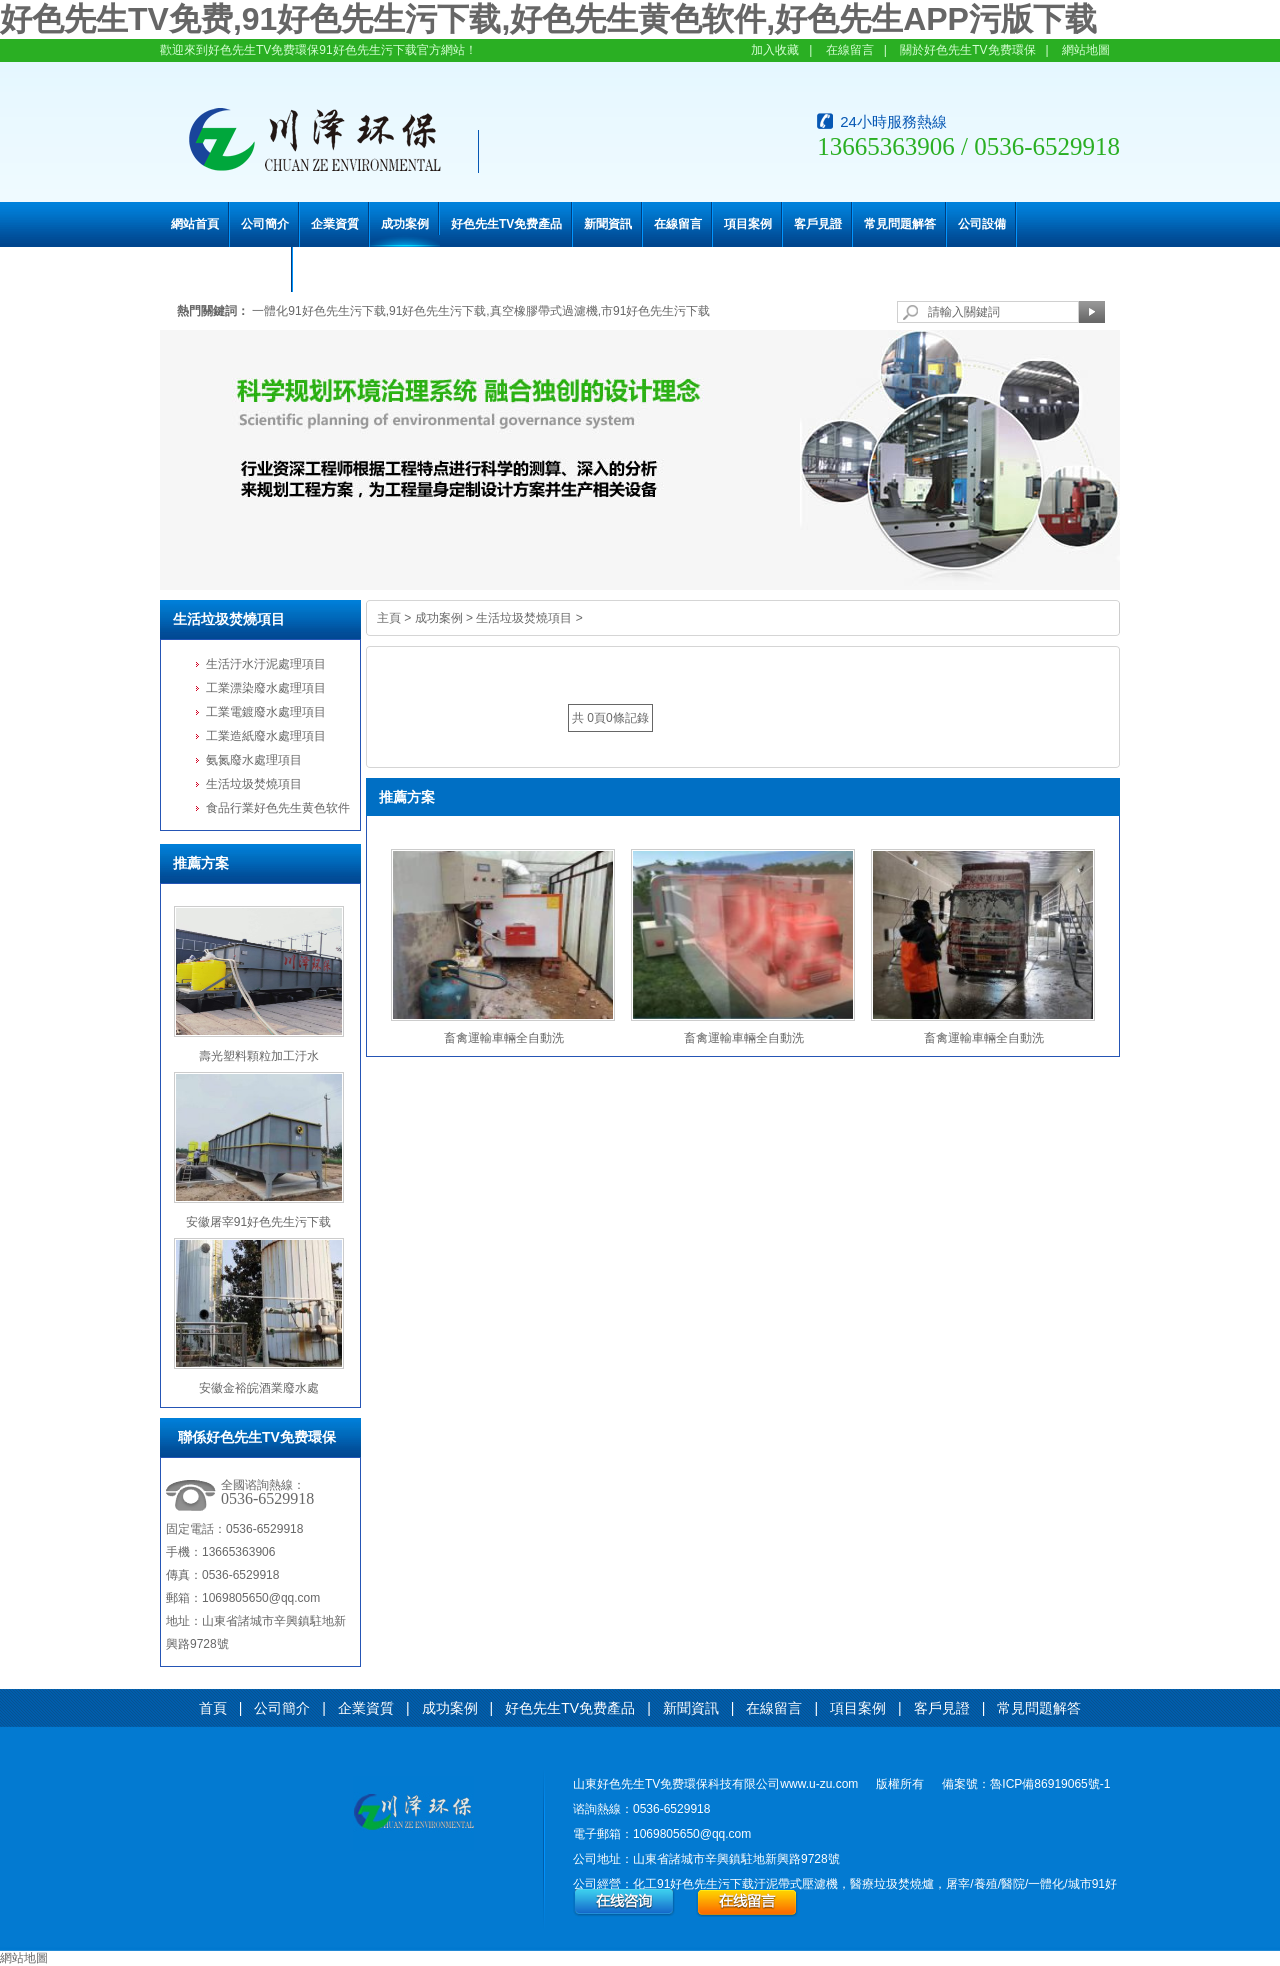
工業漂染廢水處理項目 (266, 688)
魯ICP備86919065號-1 (1050, 1784)
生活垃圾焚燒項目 (229, 619)
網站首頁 (195, 224)
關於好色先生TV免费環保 (967, 50)
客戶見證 (818, 224)
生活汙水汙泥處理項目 (266, 664)
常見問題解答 (900, 224)
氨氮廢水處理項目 (254, 760)
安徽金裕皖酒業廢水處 (259, 1388)
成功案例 (405, 224)
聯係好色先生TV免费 (226, 269)
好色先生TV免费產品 (506, 224)
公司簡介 (265, 224)
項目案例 (748, 224)
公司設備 (982, 224)
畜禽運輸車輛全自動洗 (504, 1038)
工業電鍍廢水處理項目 (266, 712)
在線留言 (850, 50)
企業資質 (335, 224)
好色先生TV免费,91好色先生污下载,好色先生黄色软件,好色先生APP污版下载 (548, 19)
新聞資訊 (608, 224)
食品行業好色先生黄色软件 (278, 808)
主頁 (389, 618)
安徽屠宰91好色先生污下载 (258, 1222)
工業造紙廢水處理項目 (266, 736)
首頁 (213, 1708)
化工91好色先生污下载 (693, 1884)
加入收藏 (775, 50)
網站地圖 (1086, 50)
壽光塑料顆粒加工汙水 (259, 1056)
